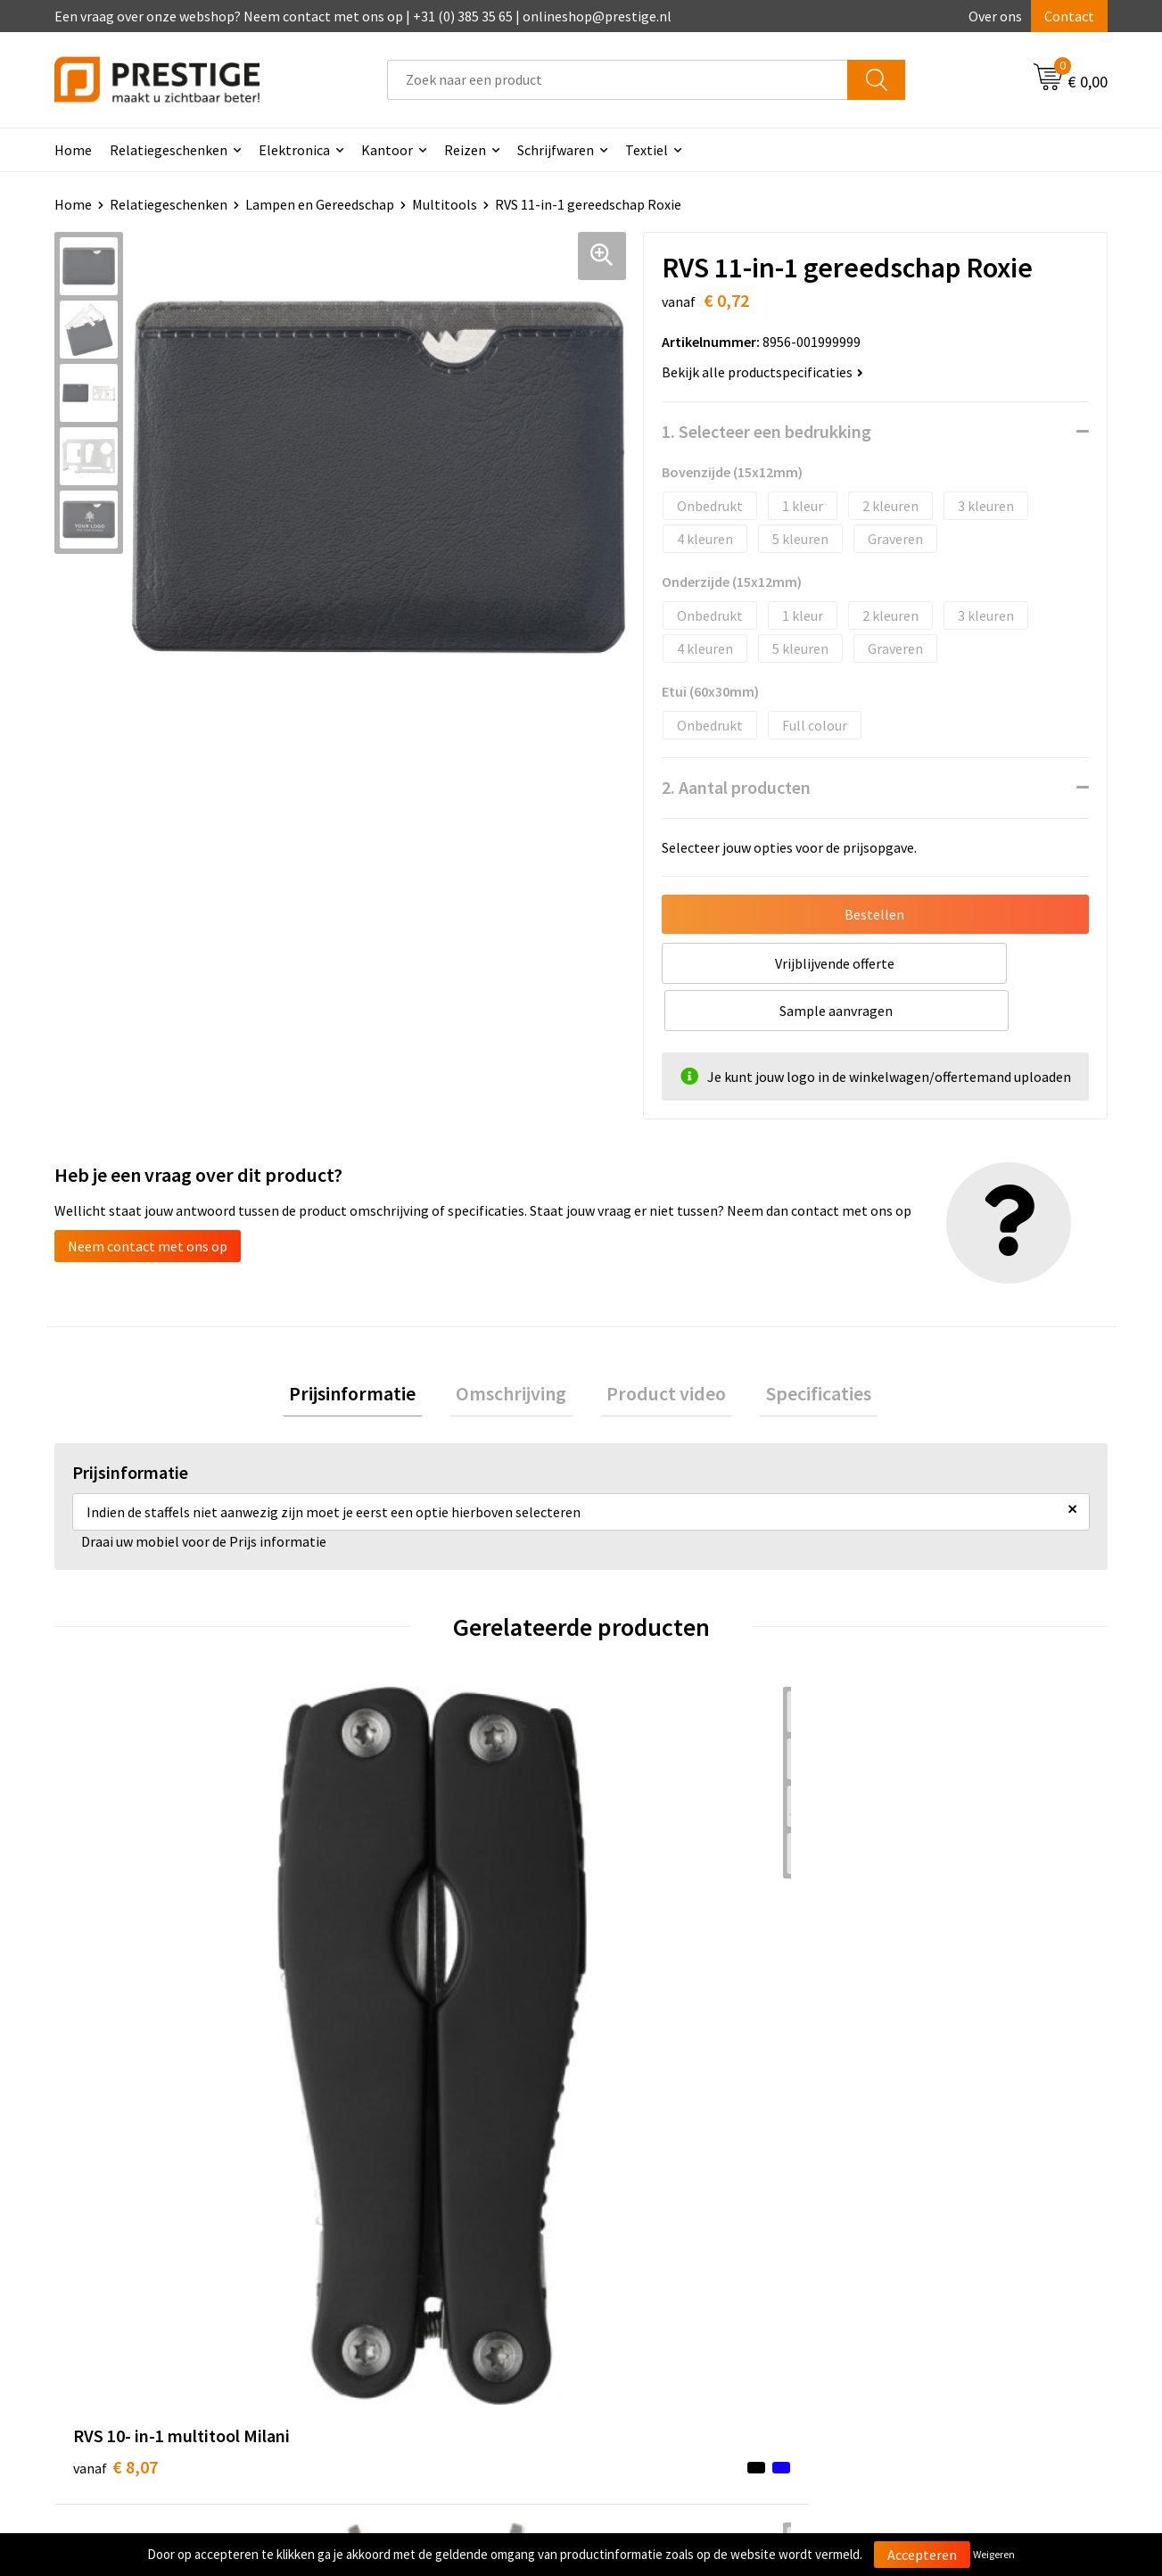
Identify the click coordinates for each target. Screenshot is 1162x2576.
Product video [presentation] (660, 1348)
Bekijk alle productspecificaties (762, 372)
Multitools (444, 204)
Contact (1069, 16)
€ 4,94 (642, 1960)
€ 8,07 (115, 1933)
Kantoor (387, 150)
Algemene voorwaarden (936, 2225)
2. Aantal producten (736, 787)
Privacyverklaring (917, 2280)
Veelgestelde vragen (404, 2253)
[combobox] (617, 80)
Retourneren (642, 2280)
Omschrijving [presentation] (518, 1348)
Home (73, 150)
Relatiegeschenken (168, 150)
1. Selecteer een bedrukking (766, 431)
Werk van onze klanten (412, 2280)
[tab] (372, 1349)
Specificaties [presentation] (799, 1348)
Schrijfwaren (555, 150)
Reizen (465, 150)
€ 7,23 (378, 1960)
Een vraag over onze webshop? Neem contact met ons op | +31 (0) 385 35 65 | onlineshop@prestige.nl (363, 16)
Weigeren (994, 2554)
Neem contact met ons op (147, 1199)
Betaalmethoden (655, 2253)
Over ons (995, 16)
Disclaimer (896, 2307)
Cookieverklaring (916, 2253)
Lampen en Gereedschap (319, 204)
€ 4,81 (905, 1933)
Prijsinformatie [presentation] (372, 1348)
